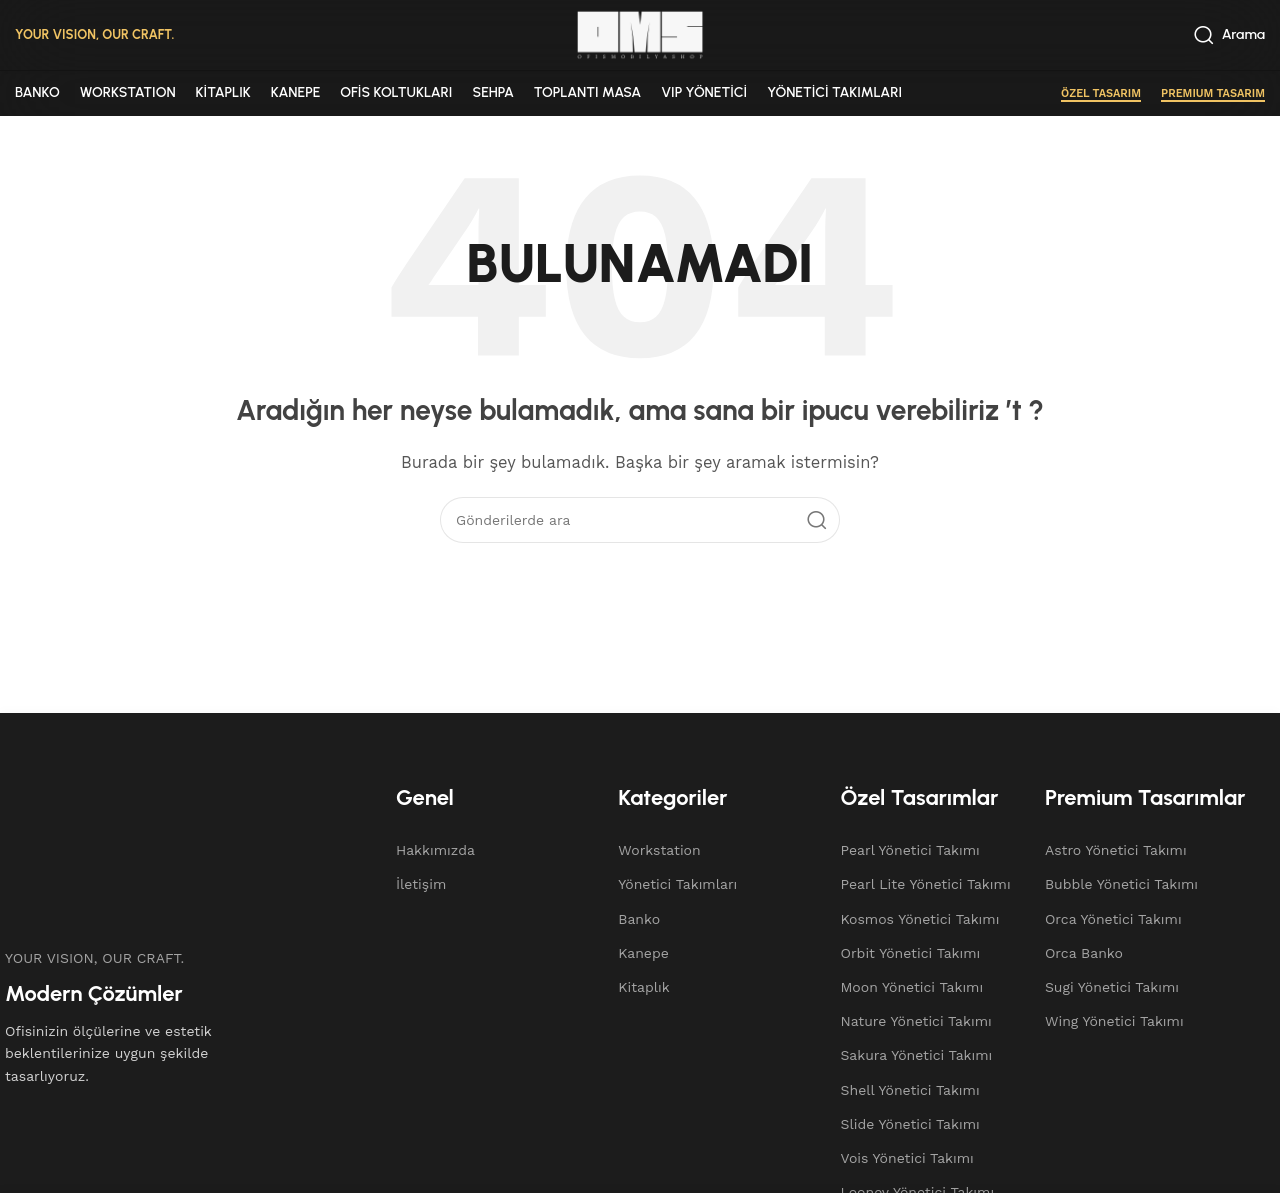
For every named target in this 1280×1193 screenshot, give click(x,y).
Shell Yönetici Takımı (910, 1090)
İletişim (421, 884)
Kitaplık (643, 987)
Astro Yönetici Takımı (1116, 850)
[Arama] (1229, 35)
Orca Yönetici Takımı (1113, 919)
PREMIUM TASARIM (1213, 93)
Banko (639, 919)
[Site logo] (640, 34)
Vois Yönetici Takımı (907, 1158)
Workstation (659, 850)
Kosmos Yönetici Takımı (920, 919)
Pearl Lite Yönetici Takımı (926, 884)
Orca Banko (1084, 953)
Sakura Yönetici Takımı (917, 1055)
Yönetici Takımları (677, 884)
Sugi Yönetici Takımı (1112, 987)
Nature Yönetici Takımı (916, 1021)
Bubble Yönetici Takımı (1121, 884)
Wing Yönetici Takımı (1114, 1021)
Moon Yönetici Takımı (912, 987)
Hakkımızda (435, 850)
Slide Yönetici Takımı (910, 1124)
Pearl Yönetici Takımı (910, 850)
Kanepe (643, 953)
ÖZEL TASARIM (1101, 93)
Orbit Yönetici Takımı (911, 953)
